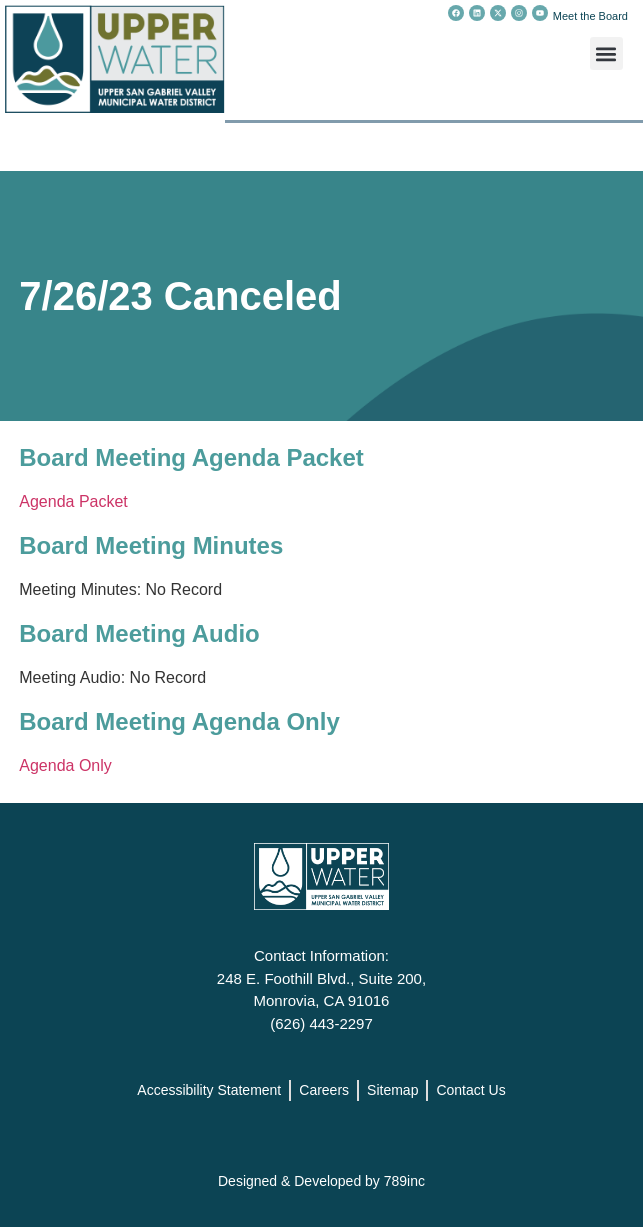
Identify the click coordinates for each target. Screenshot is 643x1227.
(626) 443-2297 (321, 1023)
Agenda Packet (73, 501)
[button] (606, 53)
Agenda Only (65, 765)
